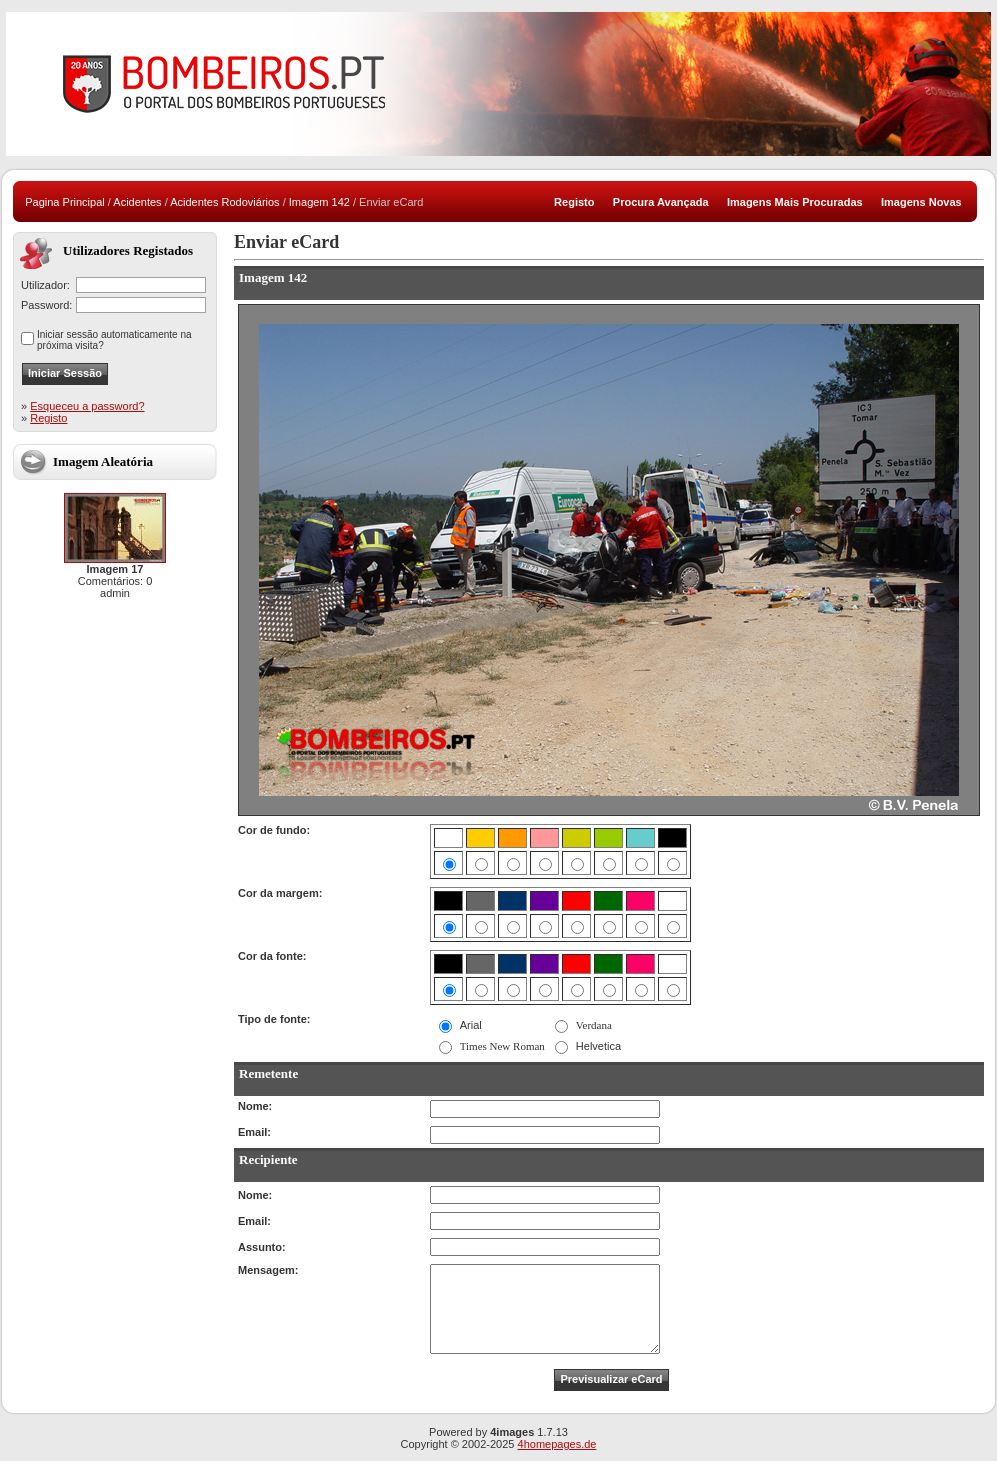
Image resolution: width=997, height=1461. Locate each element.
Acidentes (137, 202)
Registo (48, 418)
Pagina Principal (65, 202)
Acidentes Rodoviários (224, 202)
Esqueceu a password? (87, 406)
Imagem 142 (319, 202)
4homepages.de (557, 1444)
